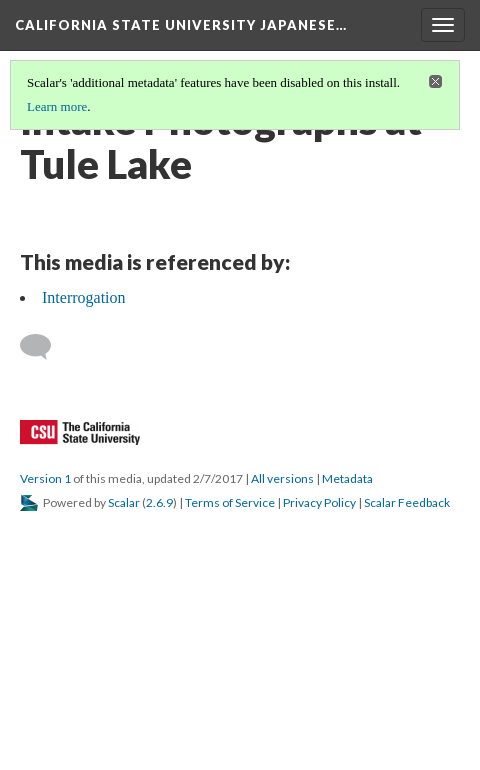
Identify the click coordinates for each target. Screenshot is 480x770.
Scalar (124, 502)
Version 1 (45, 478)
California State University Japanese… (181, 25)
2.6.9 (159, 502)
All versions (282, 478)
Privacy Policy (319, 502)
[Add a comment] (44, 347)
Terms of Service (230, 502)
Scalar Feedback (407, 502)
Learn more (57, 106)
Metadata (347, 478)
